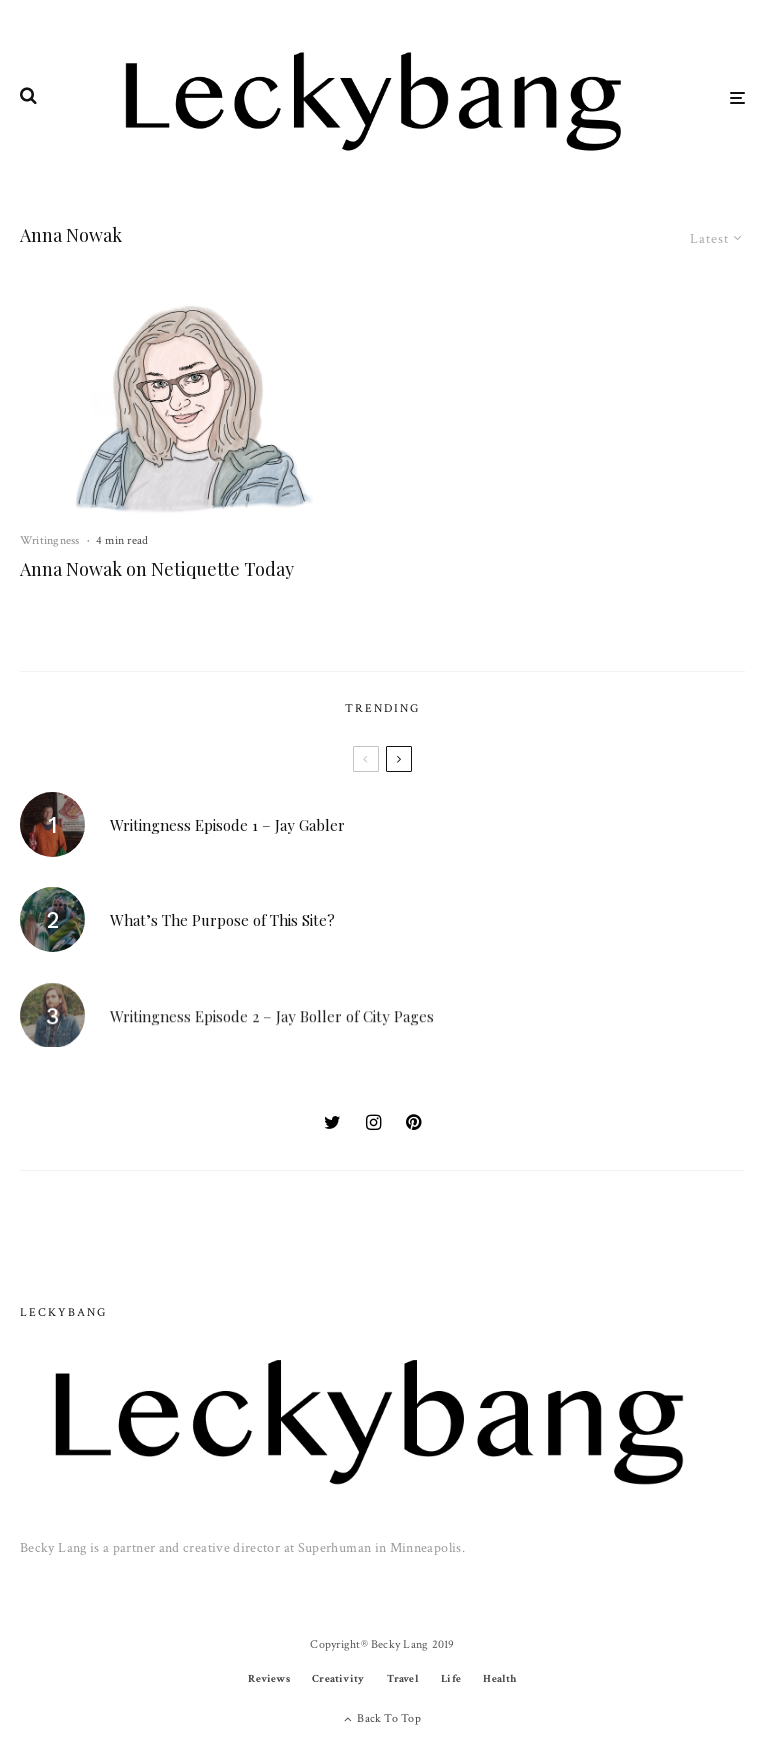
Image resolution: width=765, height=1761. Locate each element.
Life (451, 1679)
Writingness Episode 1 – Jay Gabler (227, 826)
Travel (403, 1679)
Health (499, 1679)
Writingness (50, 540)
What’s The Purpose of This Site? (222, 926)
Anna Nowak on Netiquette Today (157, 570)
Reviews (269, 1679)
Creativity (338, 1679)
